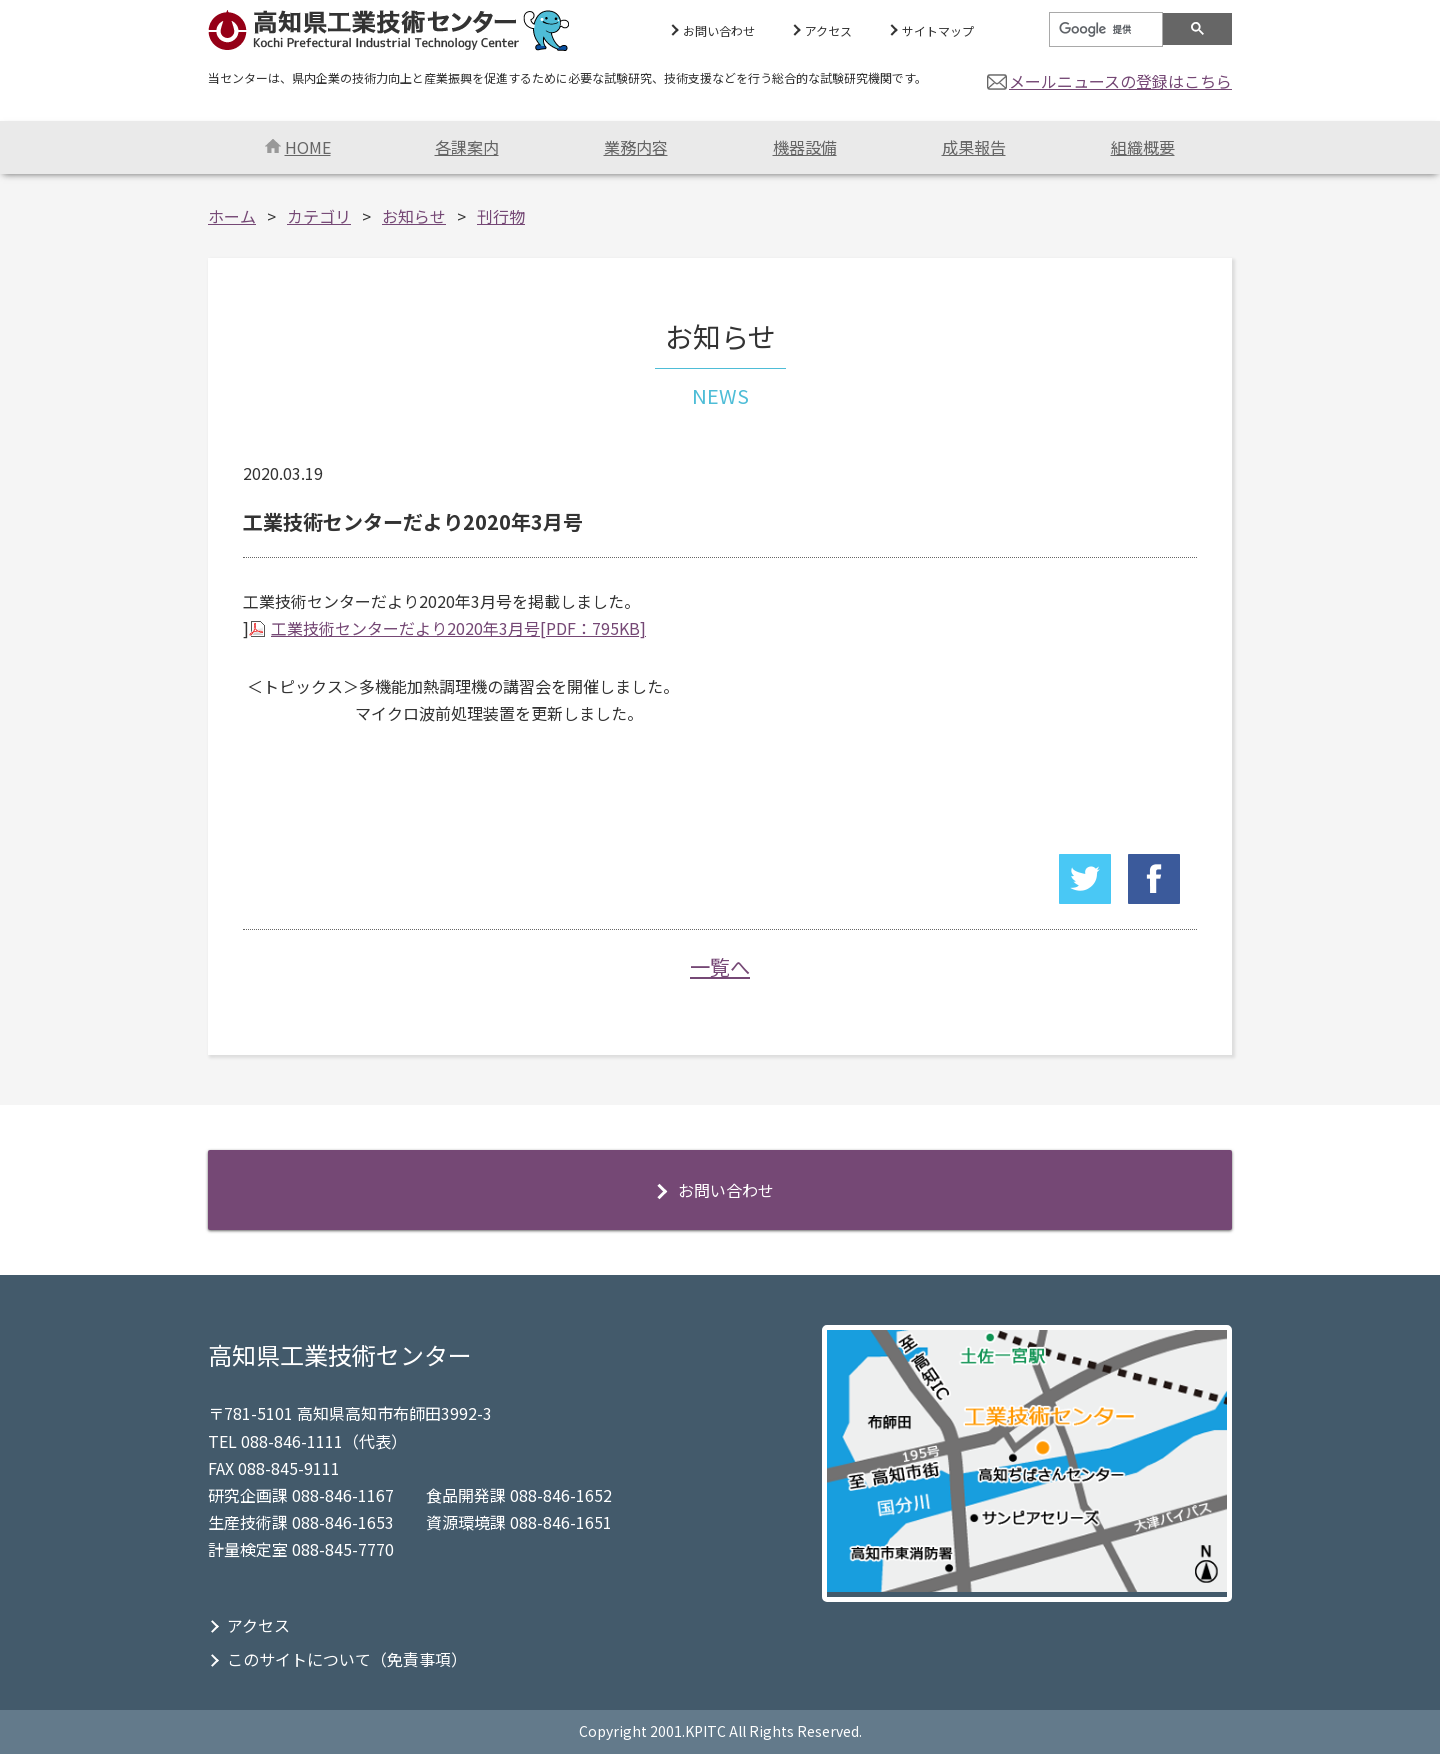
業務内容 (636, 147)
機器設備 (805, 147)
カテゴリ (319, 216)
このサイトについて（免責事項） (347, 1659)
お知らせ (414, 216)
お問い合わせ (719, 30)
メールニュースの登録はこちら (1120, 81)
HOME (298, 147)
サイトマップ (938, 30)
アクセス (828, 30)
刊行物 (501, 216)
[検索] (1104, 30)
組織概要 (1143, 147)
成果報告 (974, 147)
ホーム (232, 216)
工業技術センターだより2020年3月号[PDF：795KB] (458, 628)
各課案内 (467, 147)
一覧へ (720, 966)
